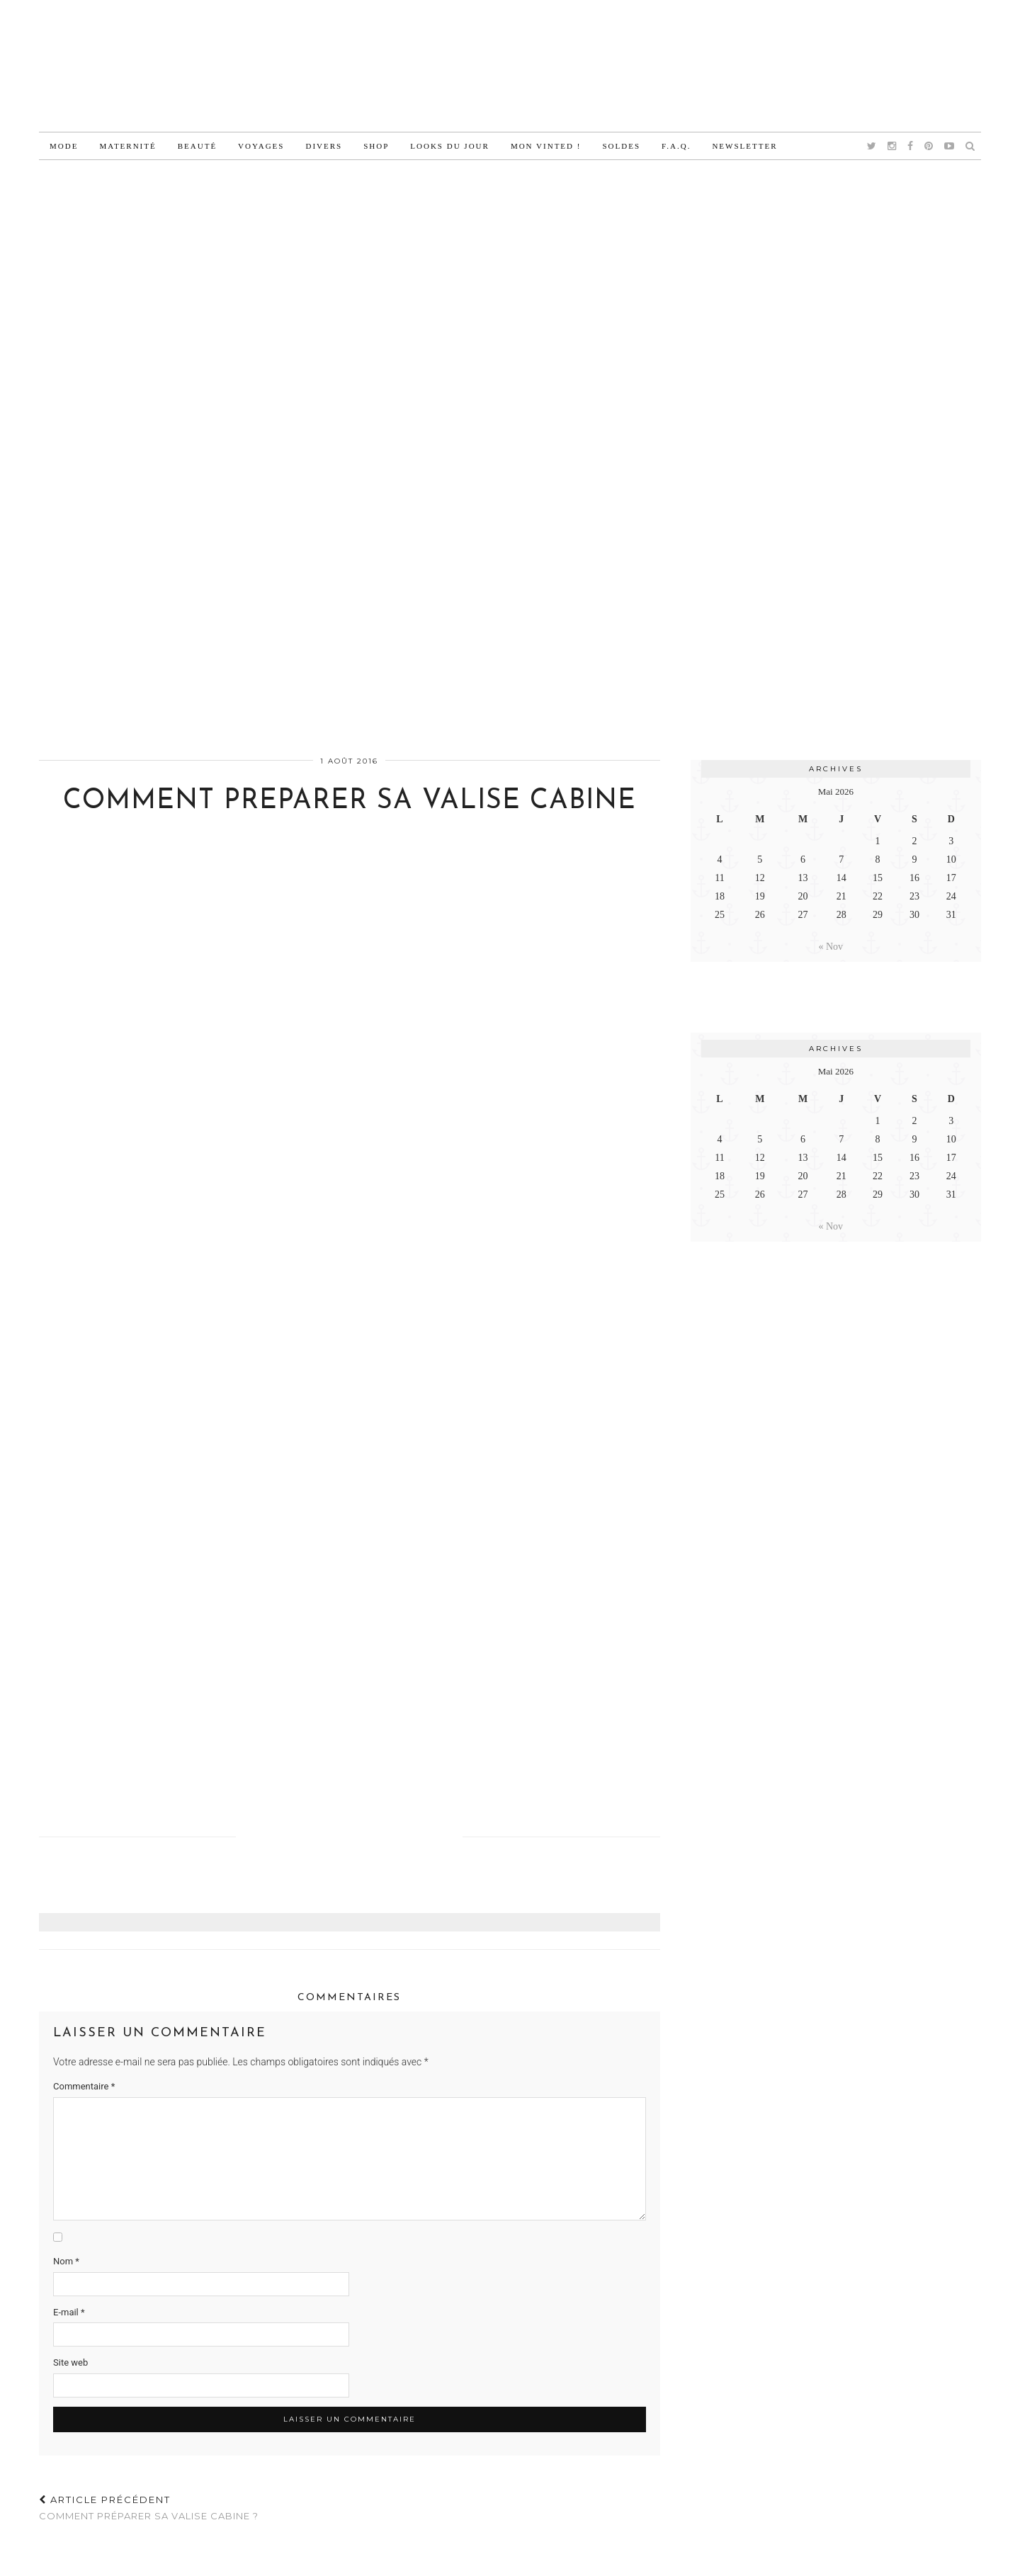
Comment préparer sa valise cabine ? (149, 2507)
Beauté (197, 146)
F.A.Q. (676, 146)
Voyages (261, 146)
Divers (323, 146)
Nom (66, 2261)
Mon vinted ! (546, 146)
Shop (376, 146)
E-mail (69, 2312)
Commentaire (84, 2086)
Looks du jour (449, 146)
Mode (64, 146)
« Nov (831, 946)
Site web (70, 2362)
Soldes (621, 146)
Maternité (127, 146)
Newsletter (744, 146)
